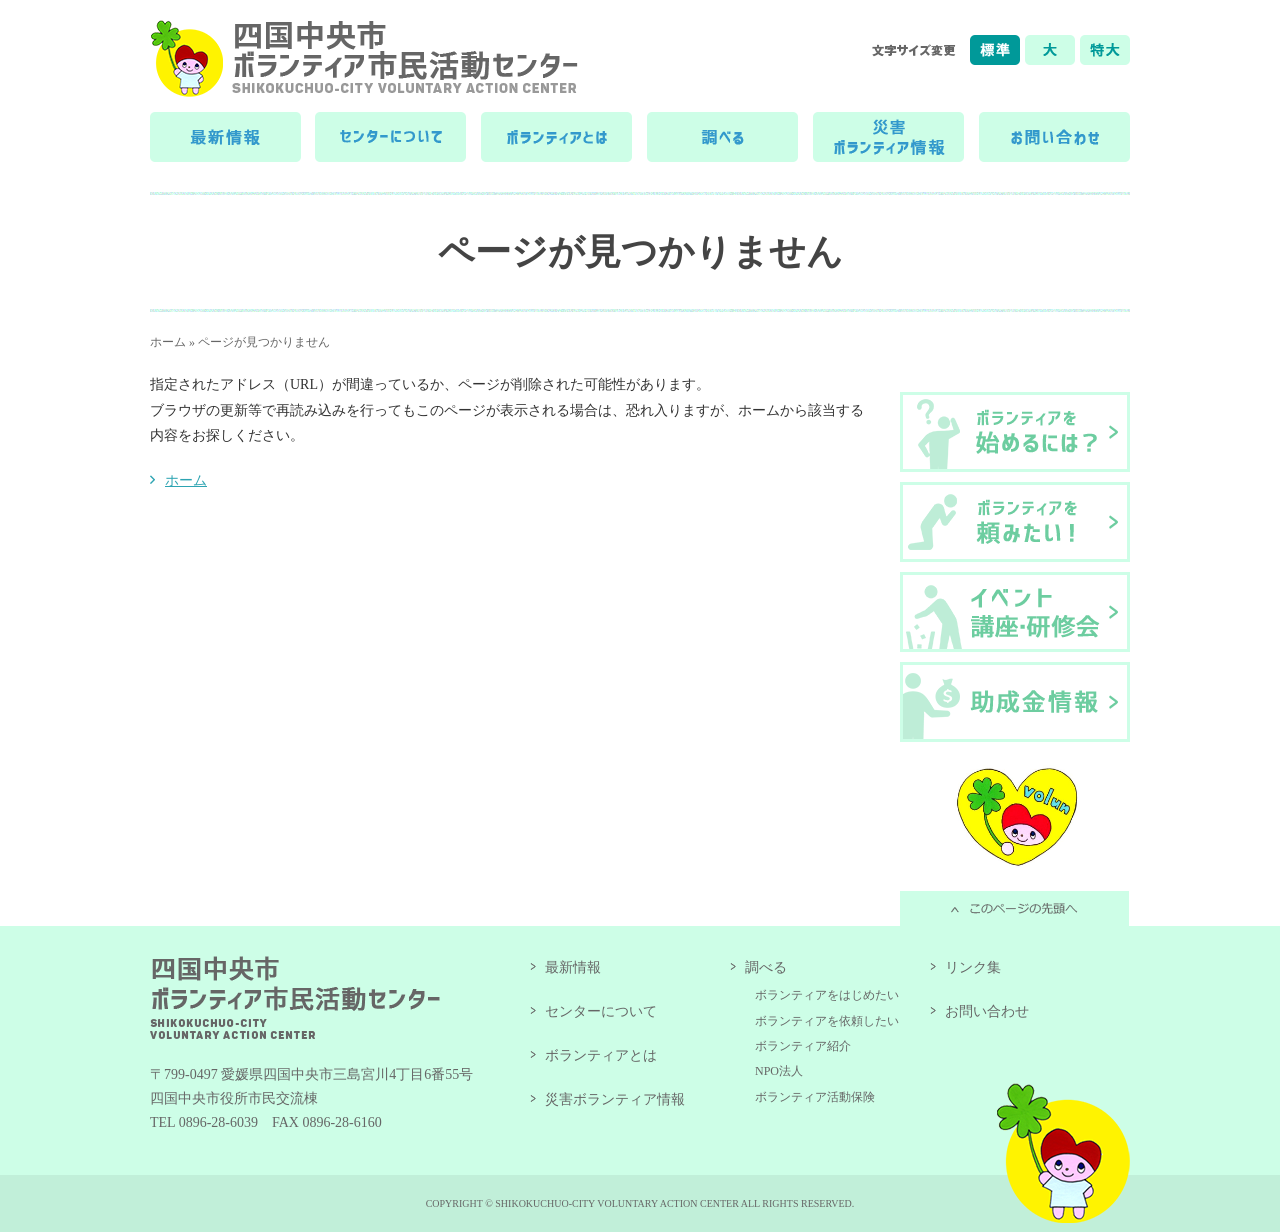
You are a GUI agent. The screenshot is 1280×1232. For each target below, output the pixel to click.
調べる (766, 967)
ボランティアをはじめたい (827, 995)
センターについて (601, 1011)
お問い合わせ (987, 1011)
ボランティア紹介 (803, 1046)
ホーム (168, 342)
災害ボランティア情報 (615, 1099)
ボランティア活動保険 (815, 1097)
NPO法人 (779, 1071)
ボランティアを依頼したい (827, 1021)
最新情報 (573, 967)
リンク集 (973, 967)
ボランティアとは (601, 1055)
